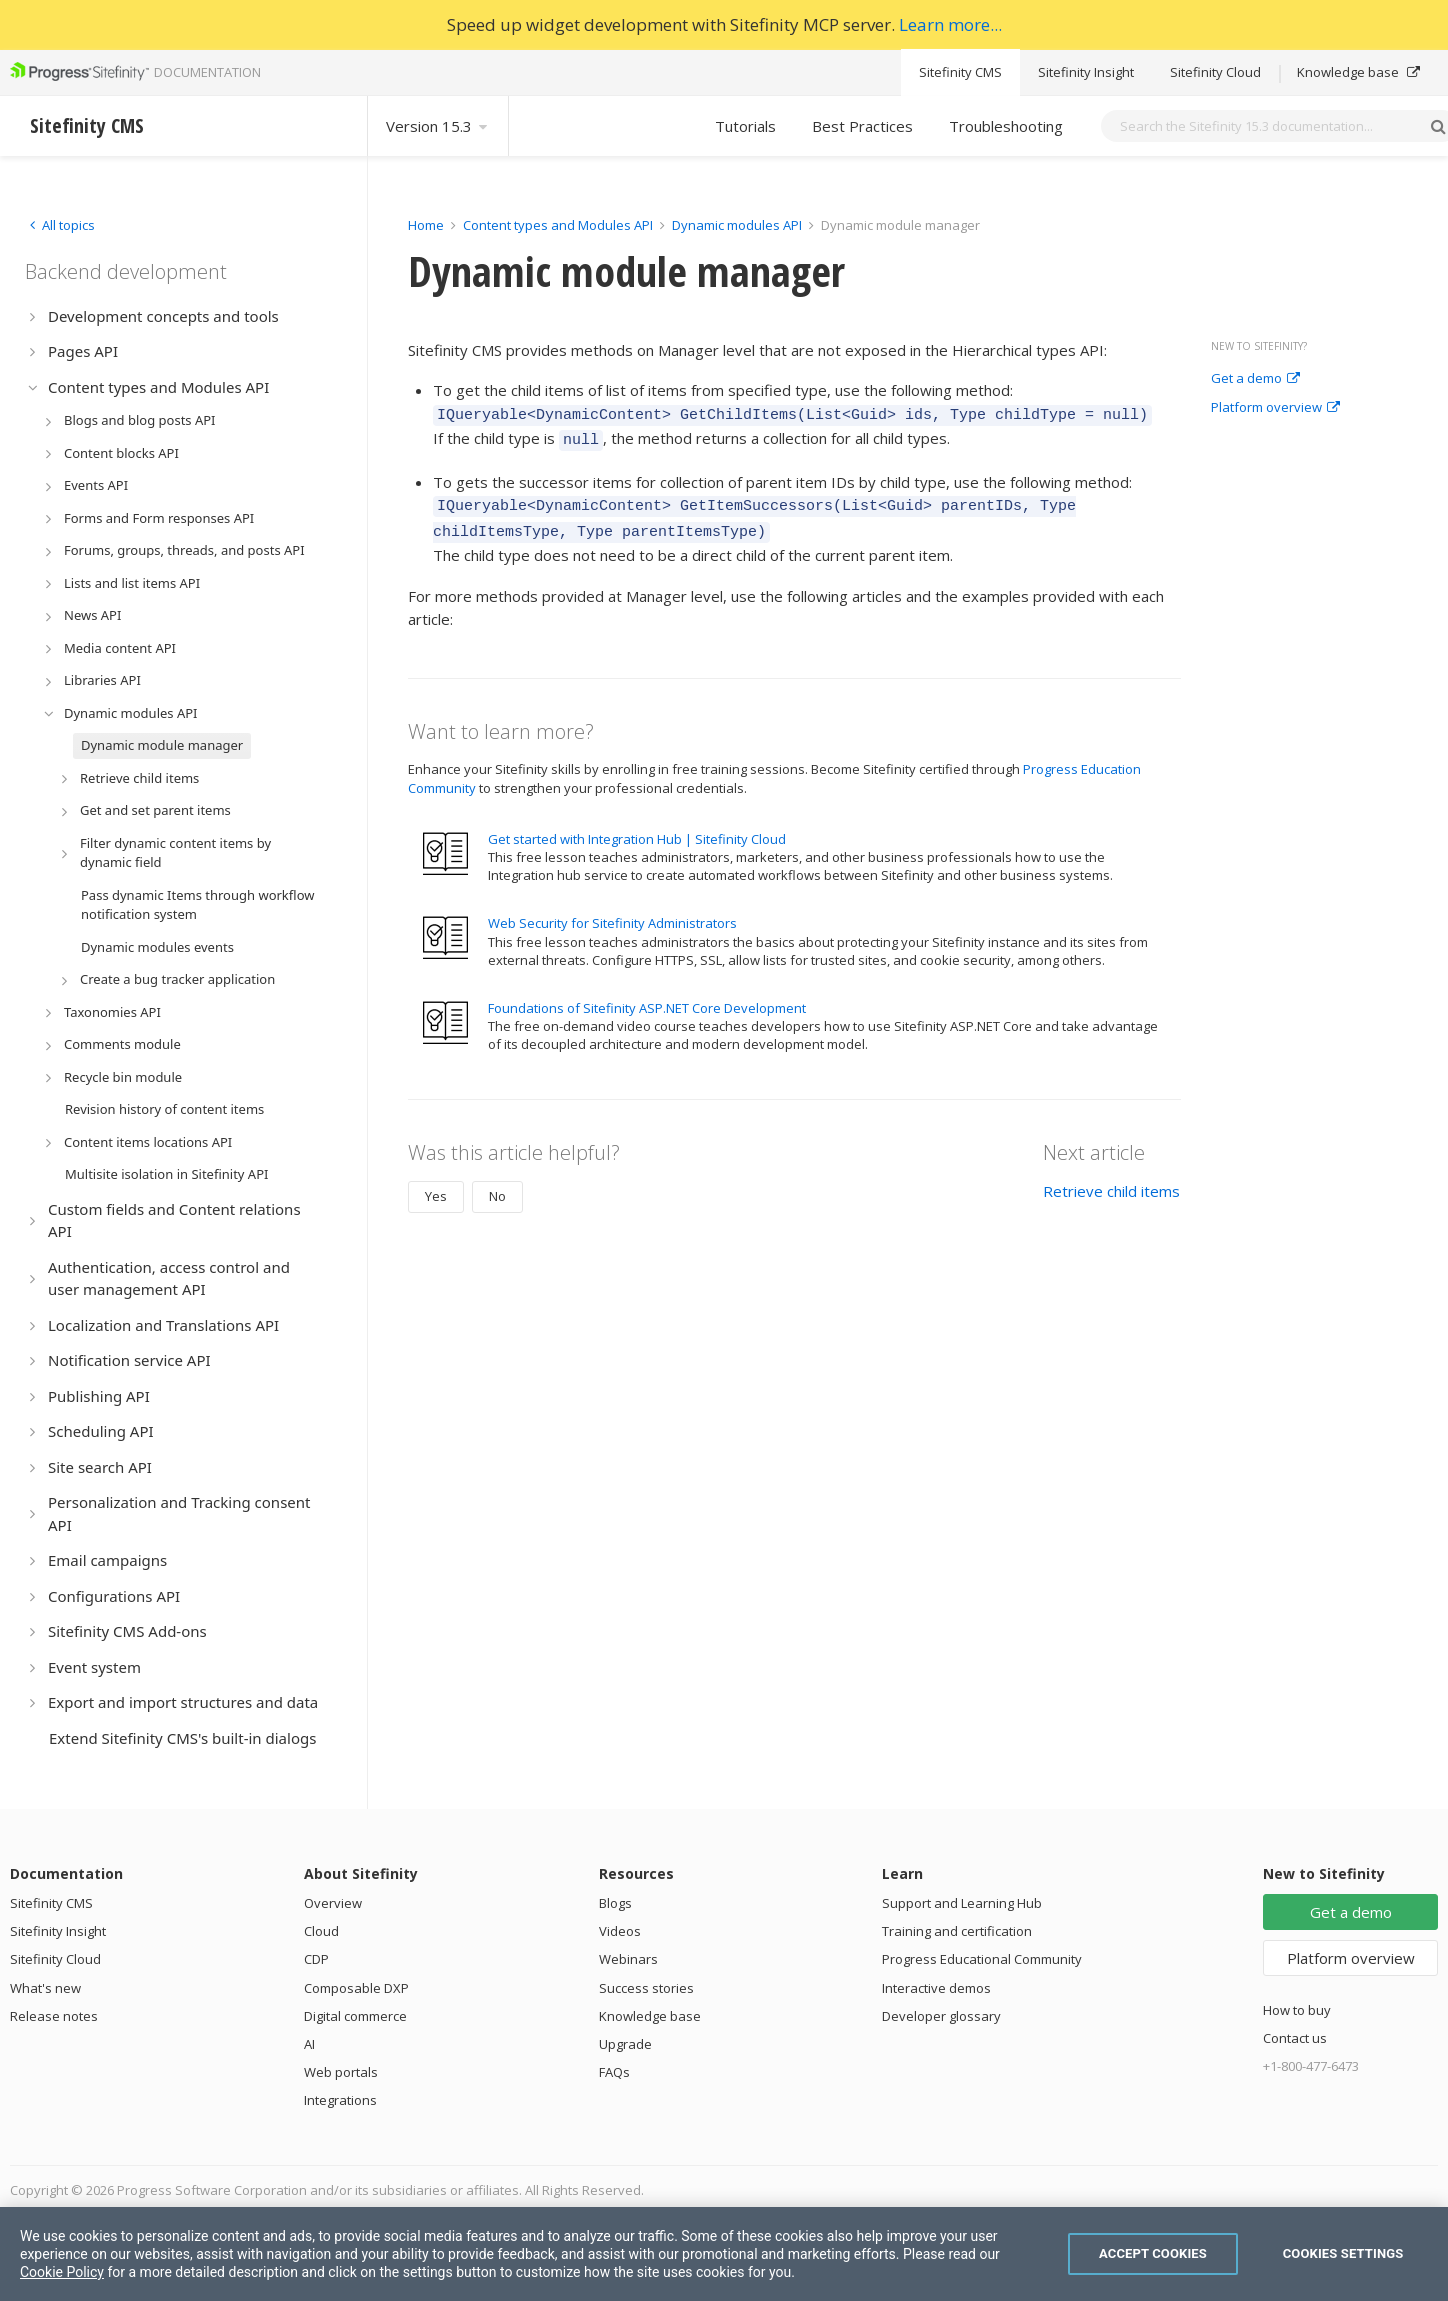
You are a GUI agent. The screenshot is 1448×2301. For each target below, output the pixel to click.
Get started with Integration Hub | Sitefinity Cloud (637, 827)
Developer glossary (941, 2016)
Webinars (628, 1959)
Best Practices (862, 126)
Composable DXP (356, 1988)
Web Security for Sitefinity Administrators (612, 911)
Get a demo (1255, 379)
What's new (45, 1988)
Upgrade (625, 2044)
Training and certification (957, 1931)
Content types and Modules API (558, 225)
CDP (316, 1959)
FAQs (614, 2072)
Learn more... (950, 24)
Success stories (646, 1988)
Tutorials (745, 126)
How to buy (1297, 2010)
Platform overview (1275, 408)
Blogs (615, 1903)
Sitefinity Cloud (1215, 72)
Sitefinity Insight (1086, 72)
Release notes (54, 2016)
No (497, 1184)
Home (426, 225)
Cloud (321, 1931)
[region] (724, 2254)
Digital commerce (355, 2016)
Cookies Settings (1343, 2253)
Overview (333, 1903)
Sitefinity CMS (960, 72)
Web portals (341, 2072)
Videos (620, 1931)
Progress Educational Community (982, 1959)
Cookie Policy (62, 2272)
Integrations (340, 2100)
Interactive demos (936, 1988)
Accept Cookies (1153, 2253)
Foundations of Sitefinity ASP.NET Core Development (647, 996)
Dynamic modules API (737, 225)
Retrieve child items (1111, 1179)
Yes (436, 1184)
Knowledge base (1358, 72)
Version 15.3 (438, 126)
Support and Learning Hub (962, 1903)
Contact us (1295, 2038)
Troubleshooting (1006, 126)
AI (309, 2044)
